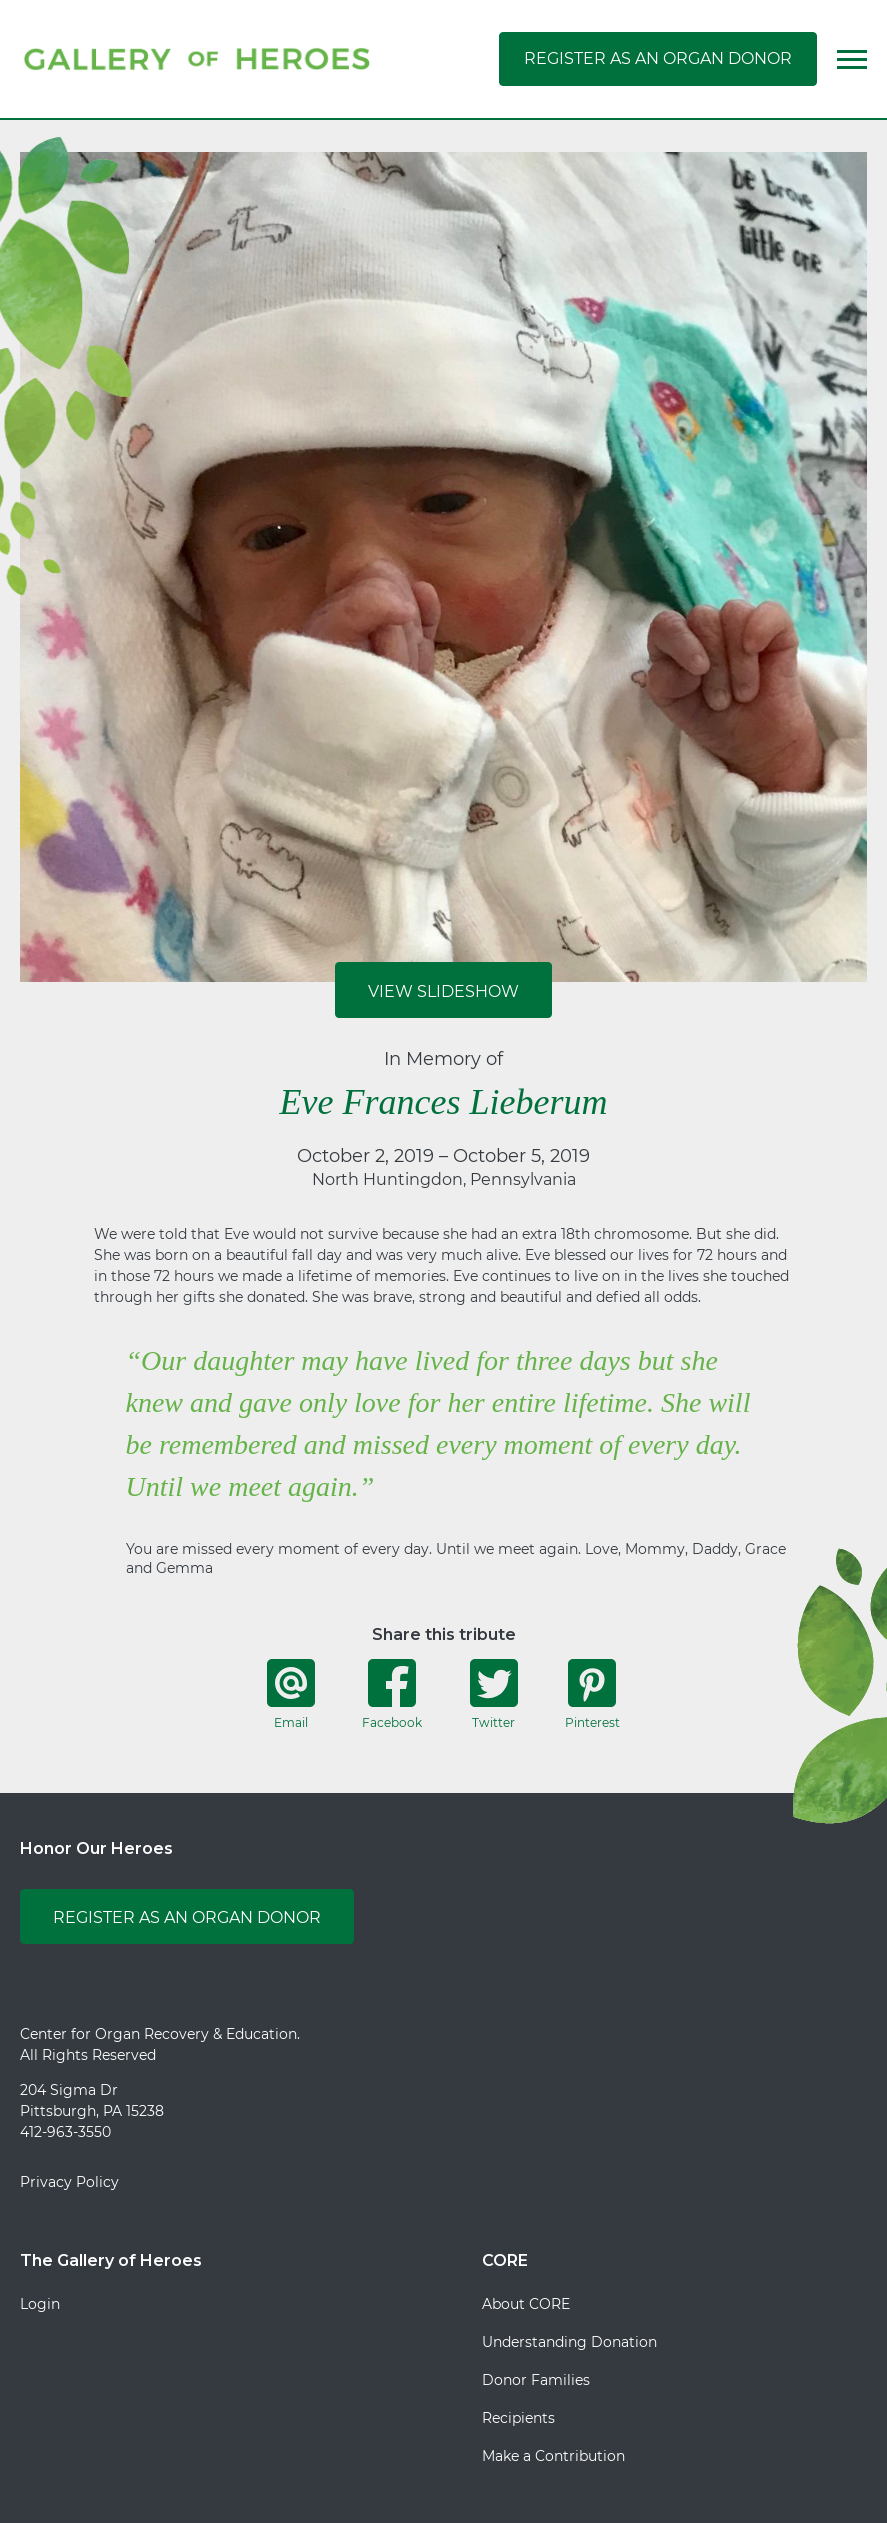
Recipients (518, 2418)
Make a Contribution (553, 2456)
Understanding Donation (569, 2342)
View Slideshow (443, 991)
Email (291, 1694)
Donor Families (536, 2380)
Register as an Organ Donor (658, 58)
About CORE (526, 2304)
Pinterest (592, 1694)
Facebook (392, 1694)
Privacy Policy (69, 2182)
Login (40, 2304)
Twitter (494, 1694)
